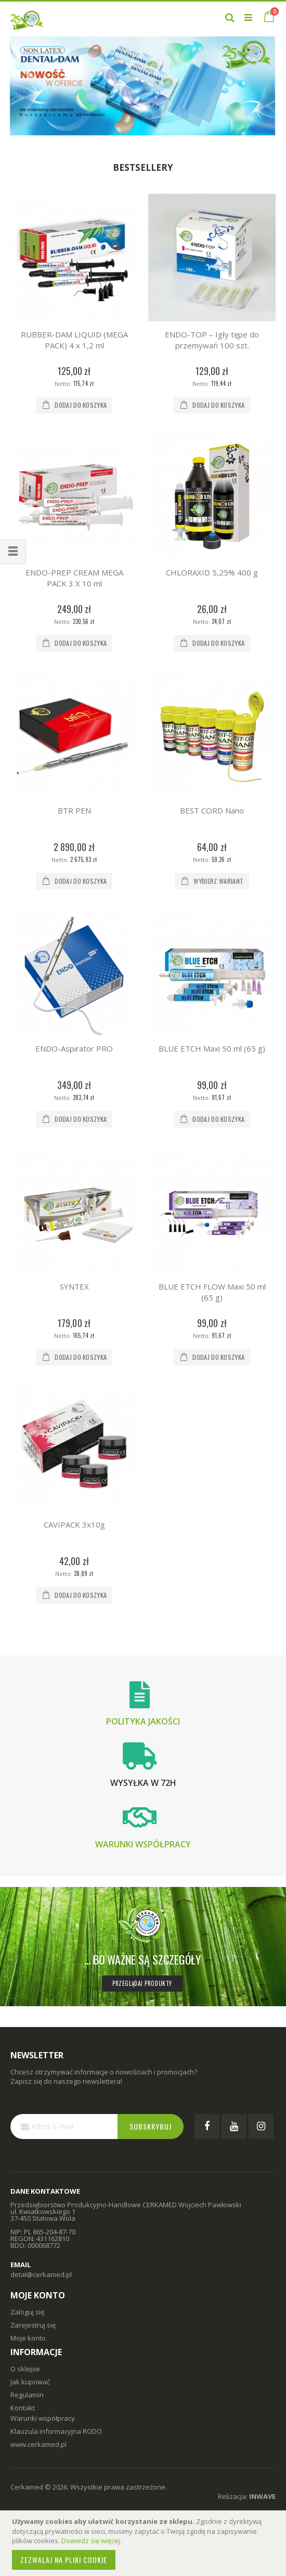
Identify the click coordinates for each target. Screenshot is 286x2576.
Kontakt (22, 2407)
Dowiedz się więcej (90, 2540)
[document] (144, 2543)
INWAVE (262, 2496)
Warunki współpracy (143, 1844)
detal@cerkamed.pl (41, 2274)
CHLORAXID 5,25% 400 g (212, 572)
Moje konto (28, 2338)
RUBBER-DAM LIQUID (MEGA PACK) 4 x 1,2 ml (74, 340)
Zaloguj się (27, 2312)
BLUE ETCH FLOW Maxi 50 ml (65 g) (212, 1292)
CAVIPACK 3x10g (74, 1524)
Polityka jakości (143, 1721)
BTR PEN (74, 810)
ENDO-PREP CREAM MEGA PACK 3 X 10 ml (74, 578)
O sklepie (25, 2368)
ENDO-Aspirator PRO (74, 1048)
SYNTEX (74, 1286)
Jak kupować (30, 2381)
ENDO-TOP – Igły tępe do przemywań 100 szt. (212, 340)
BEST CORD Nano (212, 810)
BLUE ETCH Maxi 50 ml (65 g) (212, 1048)
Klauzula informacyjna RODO (56, 2431)
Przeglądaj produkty (142, 1983)
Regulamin (27, 2394)
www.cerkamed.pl (38, 2444)
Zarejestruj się (33, 2325)
